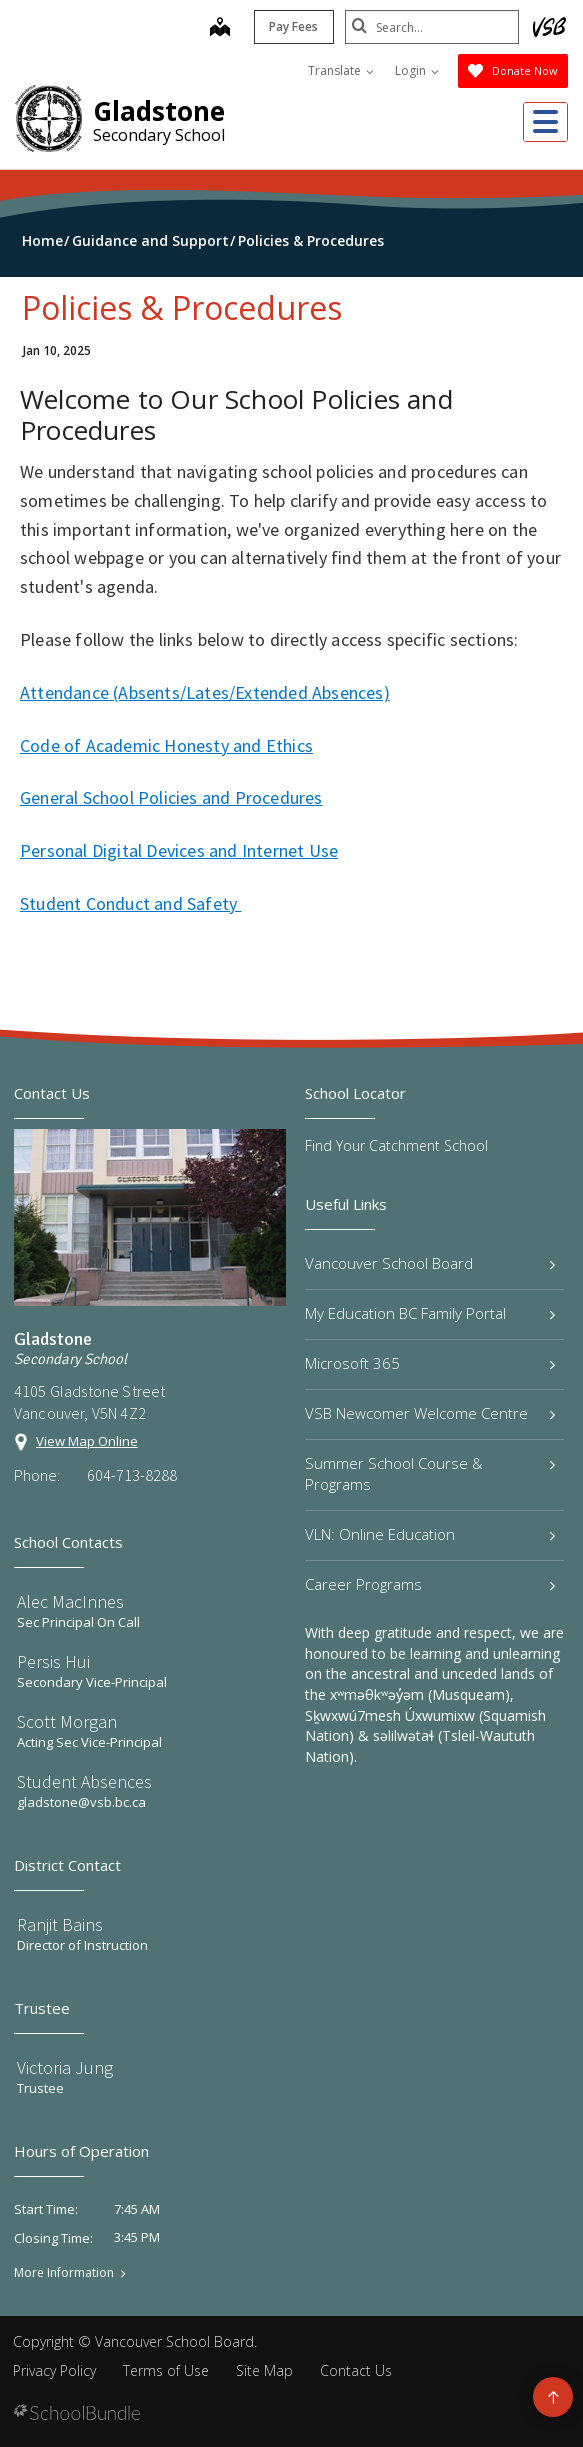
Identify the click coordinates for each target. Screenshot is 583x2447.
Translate (341, 70)
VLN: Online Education (430, 1534)
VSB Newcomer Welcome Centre (430, 1413)
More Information (64, 2273)
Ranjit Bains (60, 1924)
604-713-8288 (132, 1475)
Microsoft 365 (430, 1363)
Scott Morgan (67, 1721)
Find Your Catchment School (396, 1145)
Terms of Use (166, 2370)
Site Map (264, 2370)
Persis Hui (53, 1661)
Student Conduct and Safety (130, 903)
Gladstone (159, 111)
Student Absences (84, 1781)
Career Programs (430, 1584)
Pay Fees (288, 26)
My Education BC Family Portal (430, 1313)
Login (417, 70)
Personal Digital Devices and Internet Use (179, 850)
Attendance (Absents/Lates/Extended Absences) (205, 692)
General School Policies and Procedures (171, 797)
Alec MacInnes (70, 1601)
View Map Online (87, 1441)
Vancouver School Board (430, 1263)
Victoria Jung (65, 2067)
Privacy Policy (54, 2370)
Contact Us (356, 2370)
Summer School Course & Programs (430, 1473)
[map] (214, 29)
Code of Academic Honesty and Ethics (166, 745)
